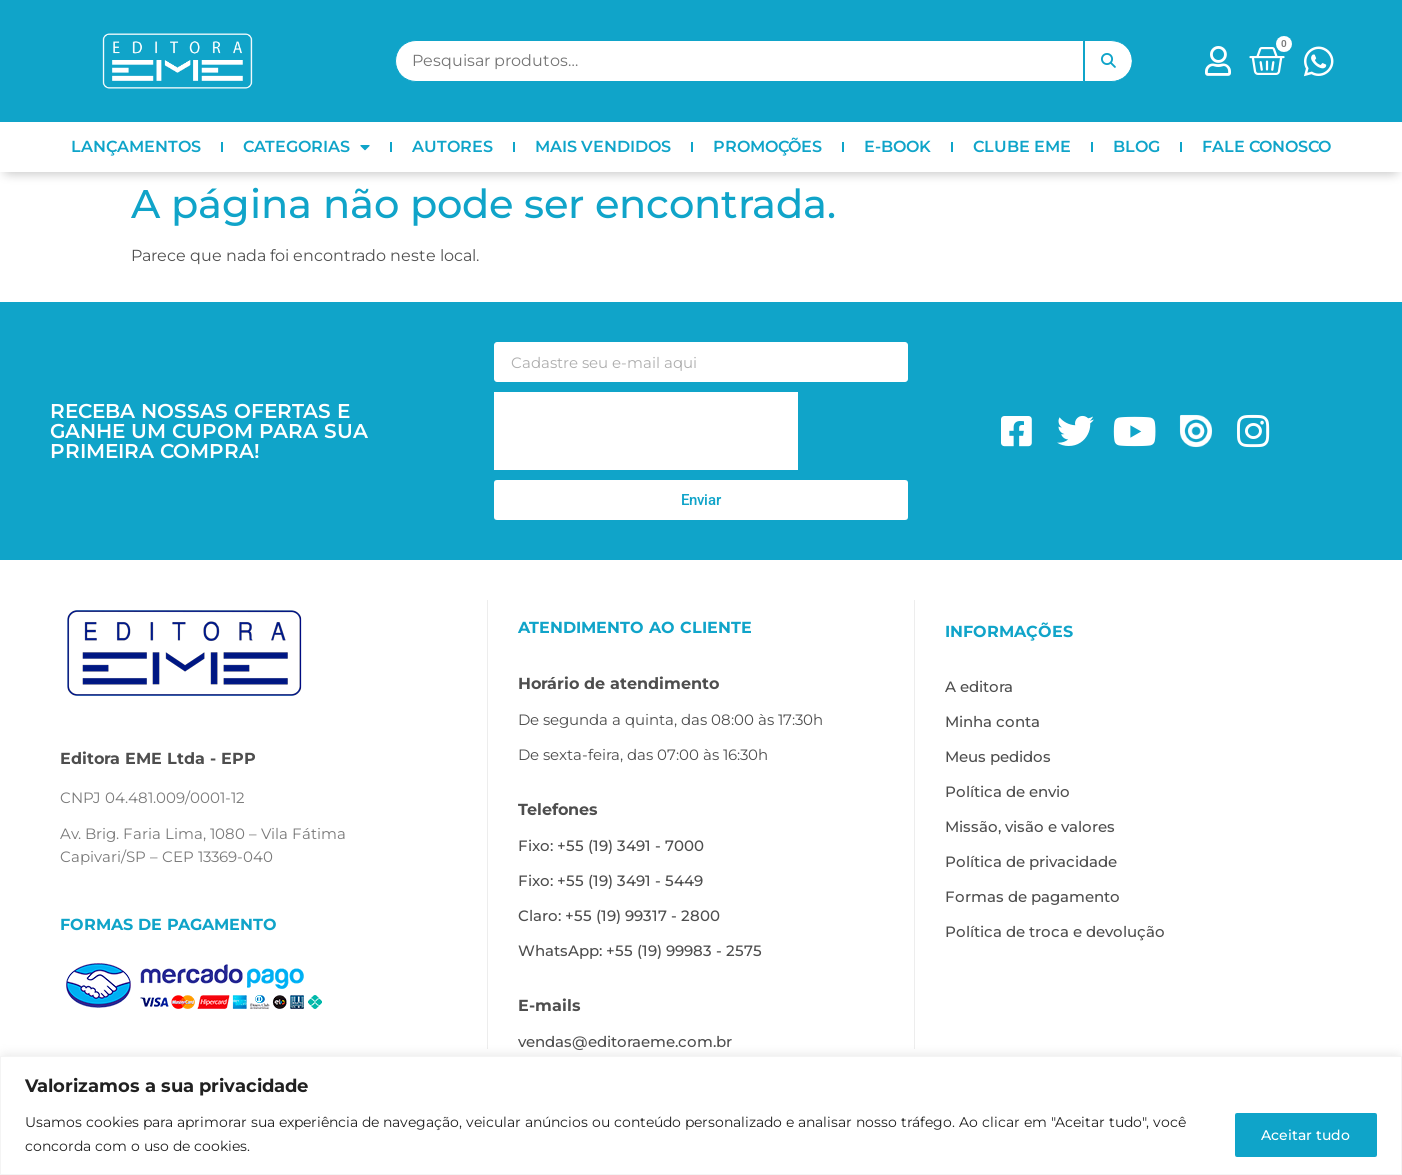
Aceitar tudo (1303, 1134)
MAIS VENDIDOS (603, 146)
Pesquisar (1108, 61)
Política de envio (1007, 791)
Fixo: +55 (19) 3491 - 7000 (611, 845)
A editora (979, 686)
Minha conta (992, 721)
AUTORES (452, 146)
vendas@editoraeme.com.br (625, 1041)
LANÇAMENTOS (136, 146)
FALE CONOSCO (1266, 146)
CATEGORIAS (306, 147)
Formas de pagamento (1032, 896)
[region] (701, 1115)
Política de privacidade (1031, 861)
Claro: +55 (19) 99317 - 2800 (619, 915)
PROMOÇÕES (767, 146)
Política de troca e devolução (1055, 931)
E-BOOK (897, 146)
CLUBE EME (1022, 146)
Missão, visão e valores (1030, 826)
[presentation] (646, 431)
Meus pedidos (998, 756)
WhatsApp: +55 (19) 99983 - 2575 (640, 950)
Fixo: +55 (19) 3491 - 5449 (610, 880)
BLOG (1136, 146)
